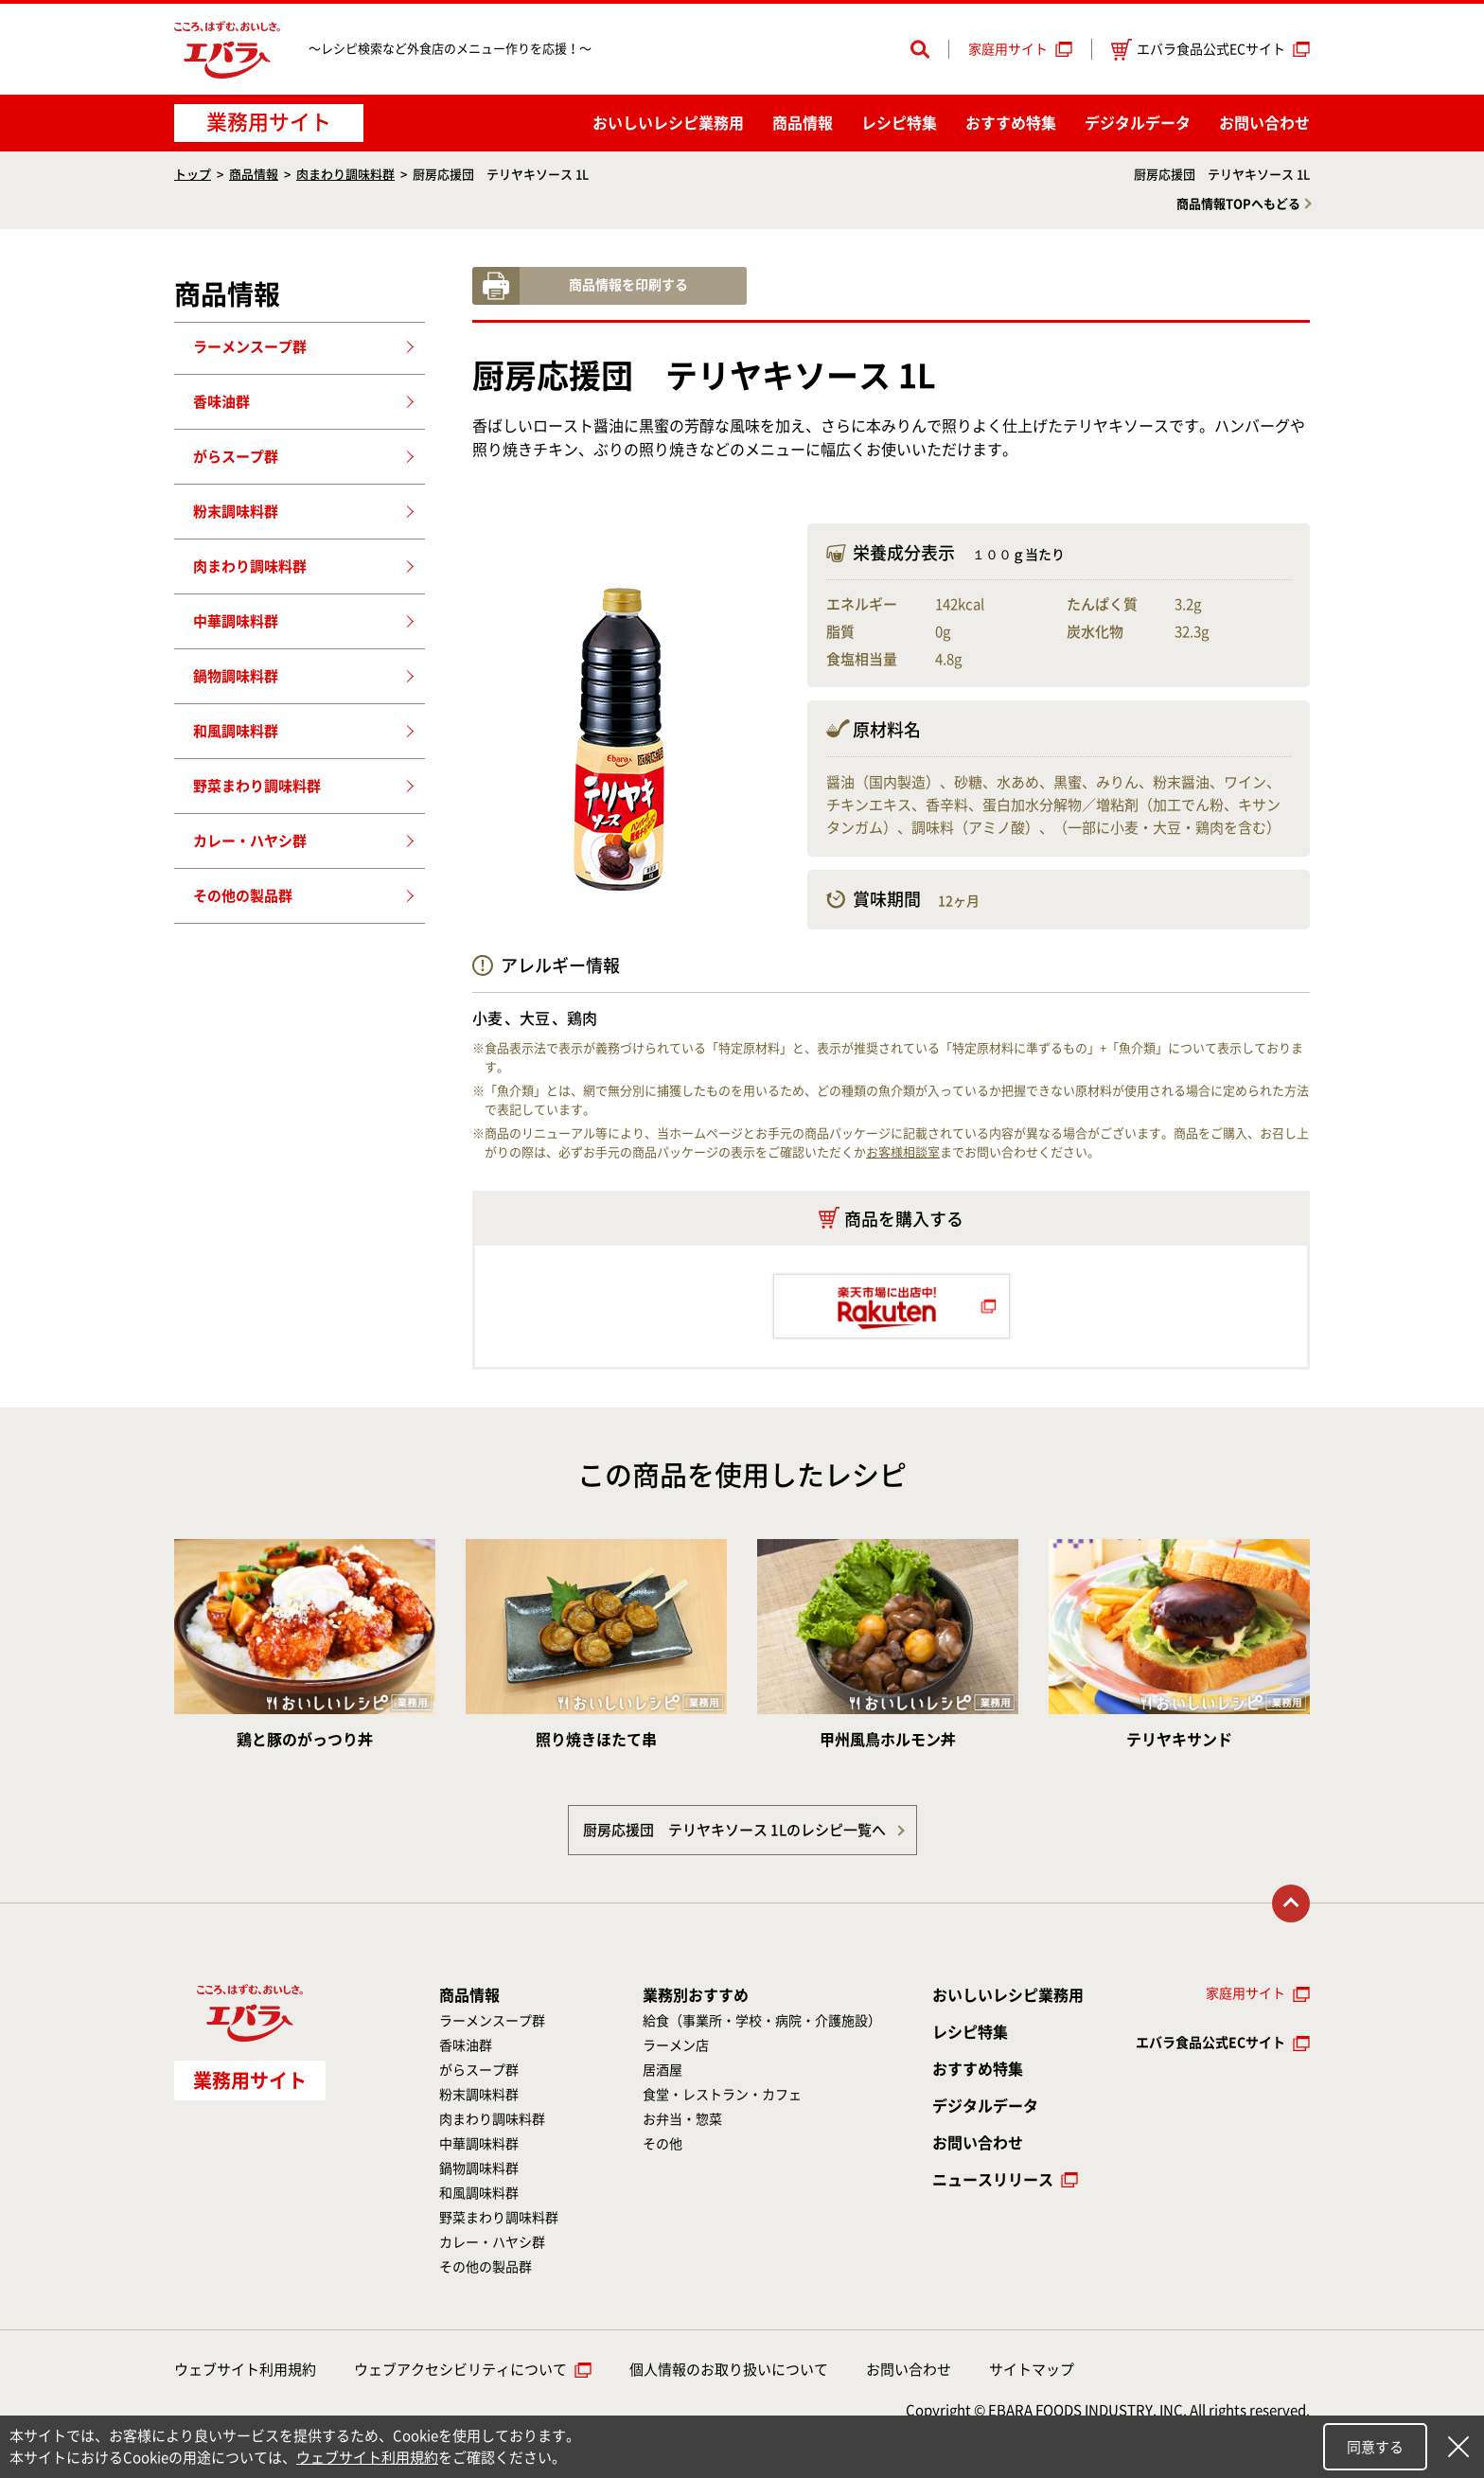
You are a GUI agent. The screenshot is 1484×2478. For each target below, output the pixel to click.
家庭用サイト (1008, 49)
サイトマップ (1031, 2370)
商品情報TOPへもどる (1238, 204)
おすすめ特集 (1010, 123)
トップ (192, 174)
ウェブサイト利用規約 (245, 2370)
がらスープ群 (235, 457)
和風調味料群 (235, 731)
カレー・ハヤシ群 (250, 841)
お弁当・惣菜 (682, 2119)
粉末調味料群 (235, 511)
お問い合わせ (1264, 123)
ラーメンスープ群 (250, 347)
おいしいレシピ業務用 (1008, 1995)
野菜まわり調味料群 (257, 786)
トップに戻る (1291, 1903)
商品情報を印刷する (628, 285)
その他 (662, 2144)
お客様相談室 (903, 1152)
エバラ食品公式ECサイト (1198, 50)
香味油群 (221, 402)
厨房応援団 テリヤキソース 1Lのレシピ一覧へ (734, 1830)
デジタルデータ (1138, 123)
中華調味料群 (235, 621)
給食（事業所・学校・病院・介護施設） (762, 2020)
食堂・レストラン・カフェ (722, 2094)
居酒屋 (662, 2070)
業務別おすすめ (696, 1995)
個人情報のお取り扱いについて (728, 2370)
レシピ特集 (899, 123)
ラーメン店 (676, 2045)
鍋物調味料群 (235, 676)
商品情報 (802, 123)
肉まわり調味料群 (345, 174)
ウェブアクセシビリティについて (460, 2370)
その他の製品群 (242, 896)
